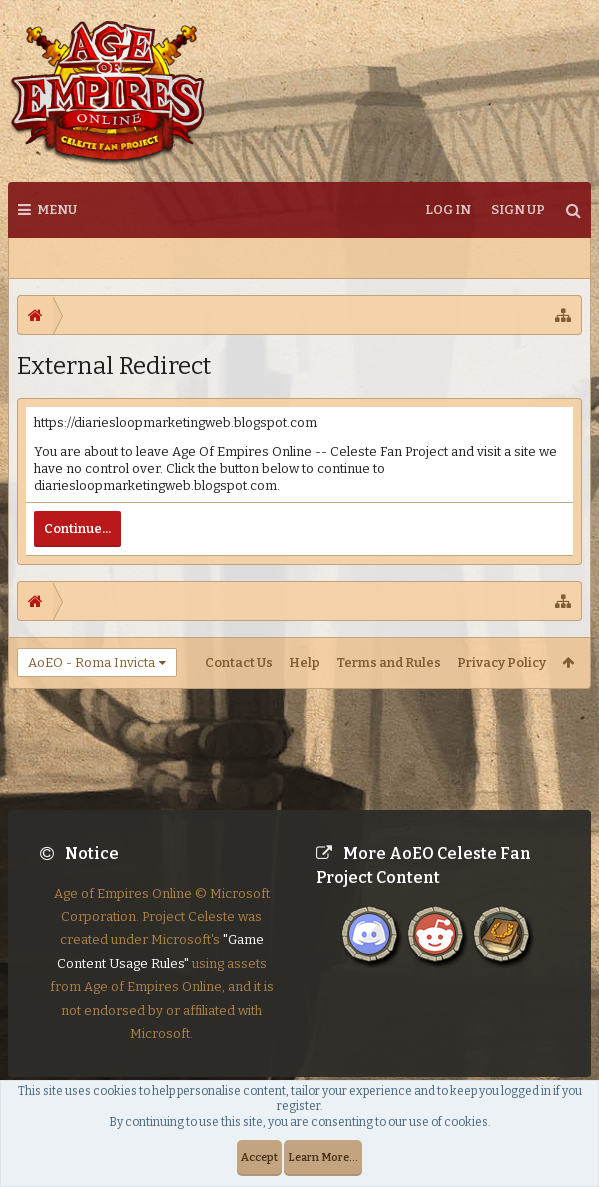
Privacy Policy (501, 662)
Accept (259, 1157)
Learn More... (323, 1157)
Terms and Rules (388, 662)
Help (304, 662)
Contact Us (239, 662)
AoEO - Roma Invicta (91, 662)
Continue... (77, 528)
